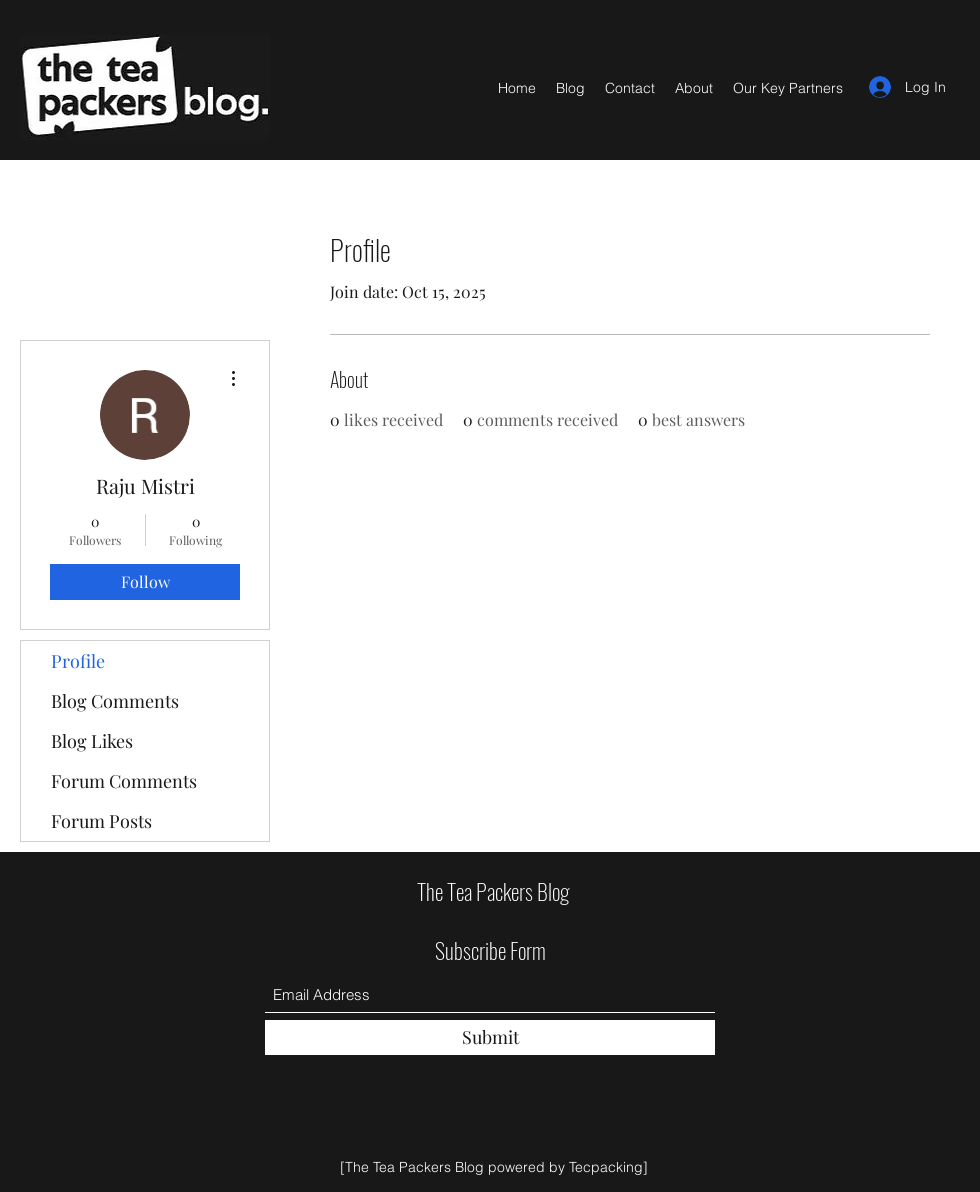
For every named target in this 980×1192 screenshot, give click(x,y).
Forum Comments (124, 781)
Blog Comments (115, 701)
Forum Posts (101, 821)
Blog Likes (92, 741)
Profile (78, 661)
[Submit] (490, 1037)
